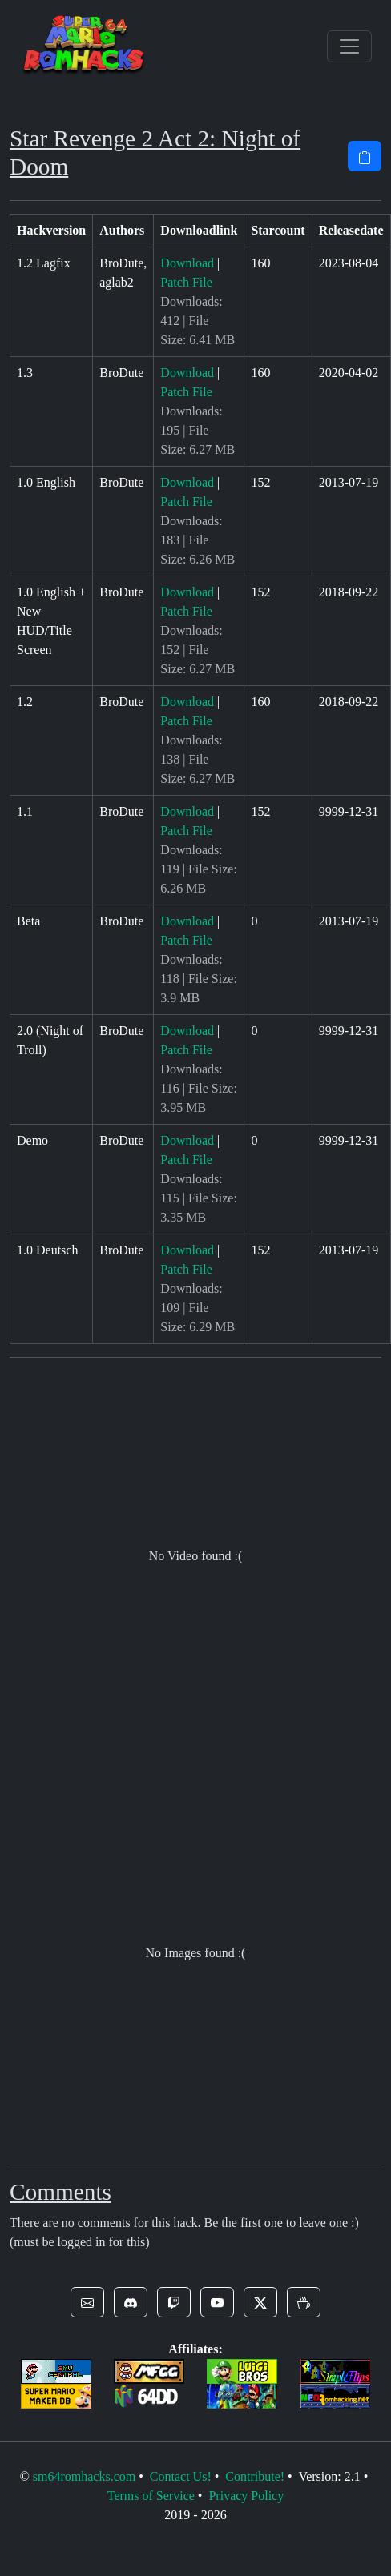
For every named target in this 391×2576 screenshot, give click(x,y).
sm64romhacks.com (84, 2476)
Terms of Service (151, 2495)
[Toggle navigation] (349, 46)
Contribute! (254, 2476)
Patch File (186, 282)
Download (187, 263)
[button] (87, 2302)
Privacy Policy (246, 2495)
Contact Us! (181, 2476)
